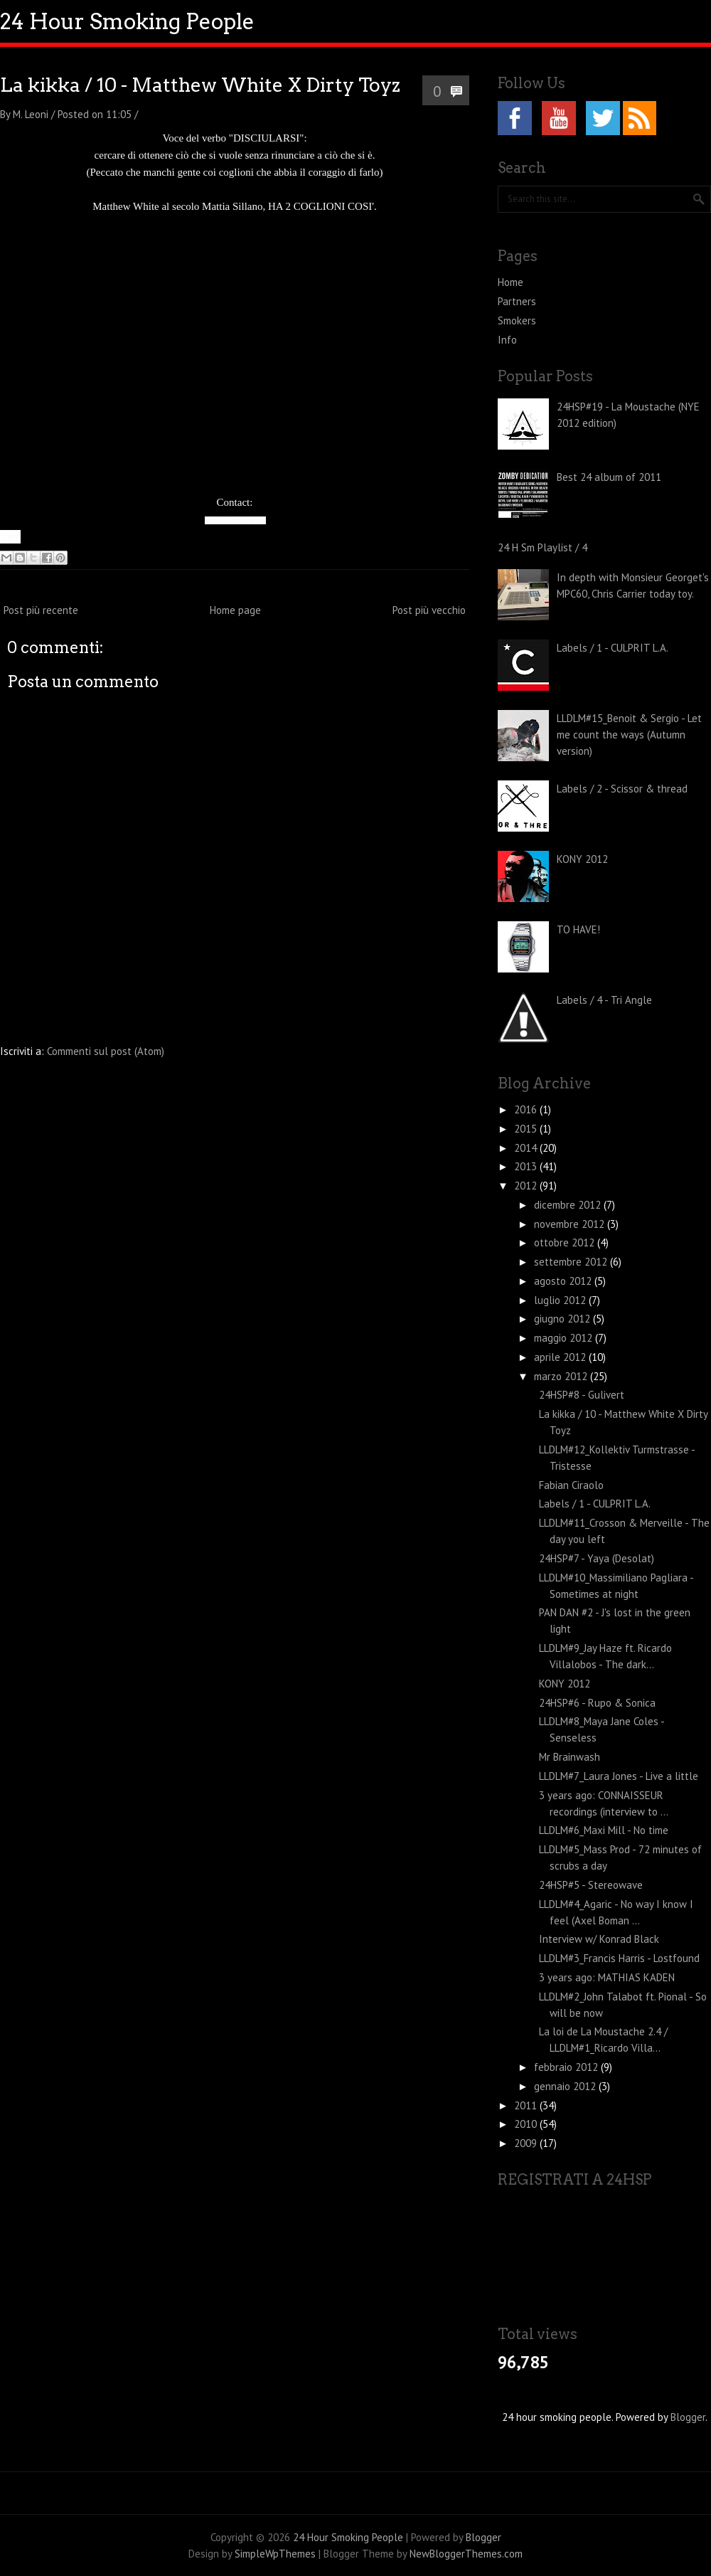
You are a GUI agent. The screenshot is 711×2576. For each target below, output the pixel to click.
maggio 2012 (564, 1338)
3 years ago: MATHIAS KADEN (607, 1977)
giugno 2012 (563, 1318)
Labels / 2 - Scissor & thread (622, 788)
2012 (527, 1185)
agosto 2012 (564, 1281)
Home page (235, 610)
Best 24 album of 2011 (609, 477)
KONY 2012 (582, 859)
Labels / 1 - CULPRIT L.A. (612, 647)
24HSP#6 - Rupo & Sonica (597, 1703)
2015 (527, 1128)
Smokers (517, 320)
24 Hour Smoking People (127, 21)
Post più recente (41, 610)
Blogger (687, 2417)
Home (510, 282)
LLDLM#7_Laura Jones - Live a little (618, 1776)
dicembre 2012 (569, 1205)
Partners (517, 301)
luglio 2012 (561, 1300)
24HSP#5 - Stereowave (591, 1885)
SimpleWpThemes (275, 2553)
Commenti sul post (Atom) (105, 1051)
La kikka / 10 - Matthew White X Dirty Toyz (200, 85)
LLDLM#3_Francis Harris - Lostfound (619, 1958)
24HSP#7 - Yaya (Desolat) (596, 1558)
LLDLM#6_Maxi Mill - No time (603, 1830)
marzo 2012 (562, 1376)
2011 (527, 2105)
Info (507, 339)
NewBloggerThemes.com (466, 2553)
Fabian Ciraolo (571, 1485)
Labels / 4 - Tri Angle (604, 1000)
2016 (527, 1109)
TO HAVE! (578, 929)
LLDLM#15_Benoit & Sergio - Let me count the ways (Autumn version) (629, 734)
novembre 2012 (570, 1224)
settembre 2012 (572, 1261)
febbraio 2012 (567, 2067)
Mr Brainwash (569, 1757)
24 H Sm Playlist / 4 (542, 547)
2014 (527, 1148)
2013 (527, 1166)
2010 (527, 2124)
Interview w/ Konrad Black (599, 1939)
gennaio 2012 (566, 2086)
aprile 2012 (561, 1357)
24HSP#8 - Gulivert (581, 1394)
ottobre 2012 (565, 1242)
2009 (527, 2143)
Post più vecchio (429, 610)
